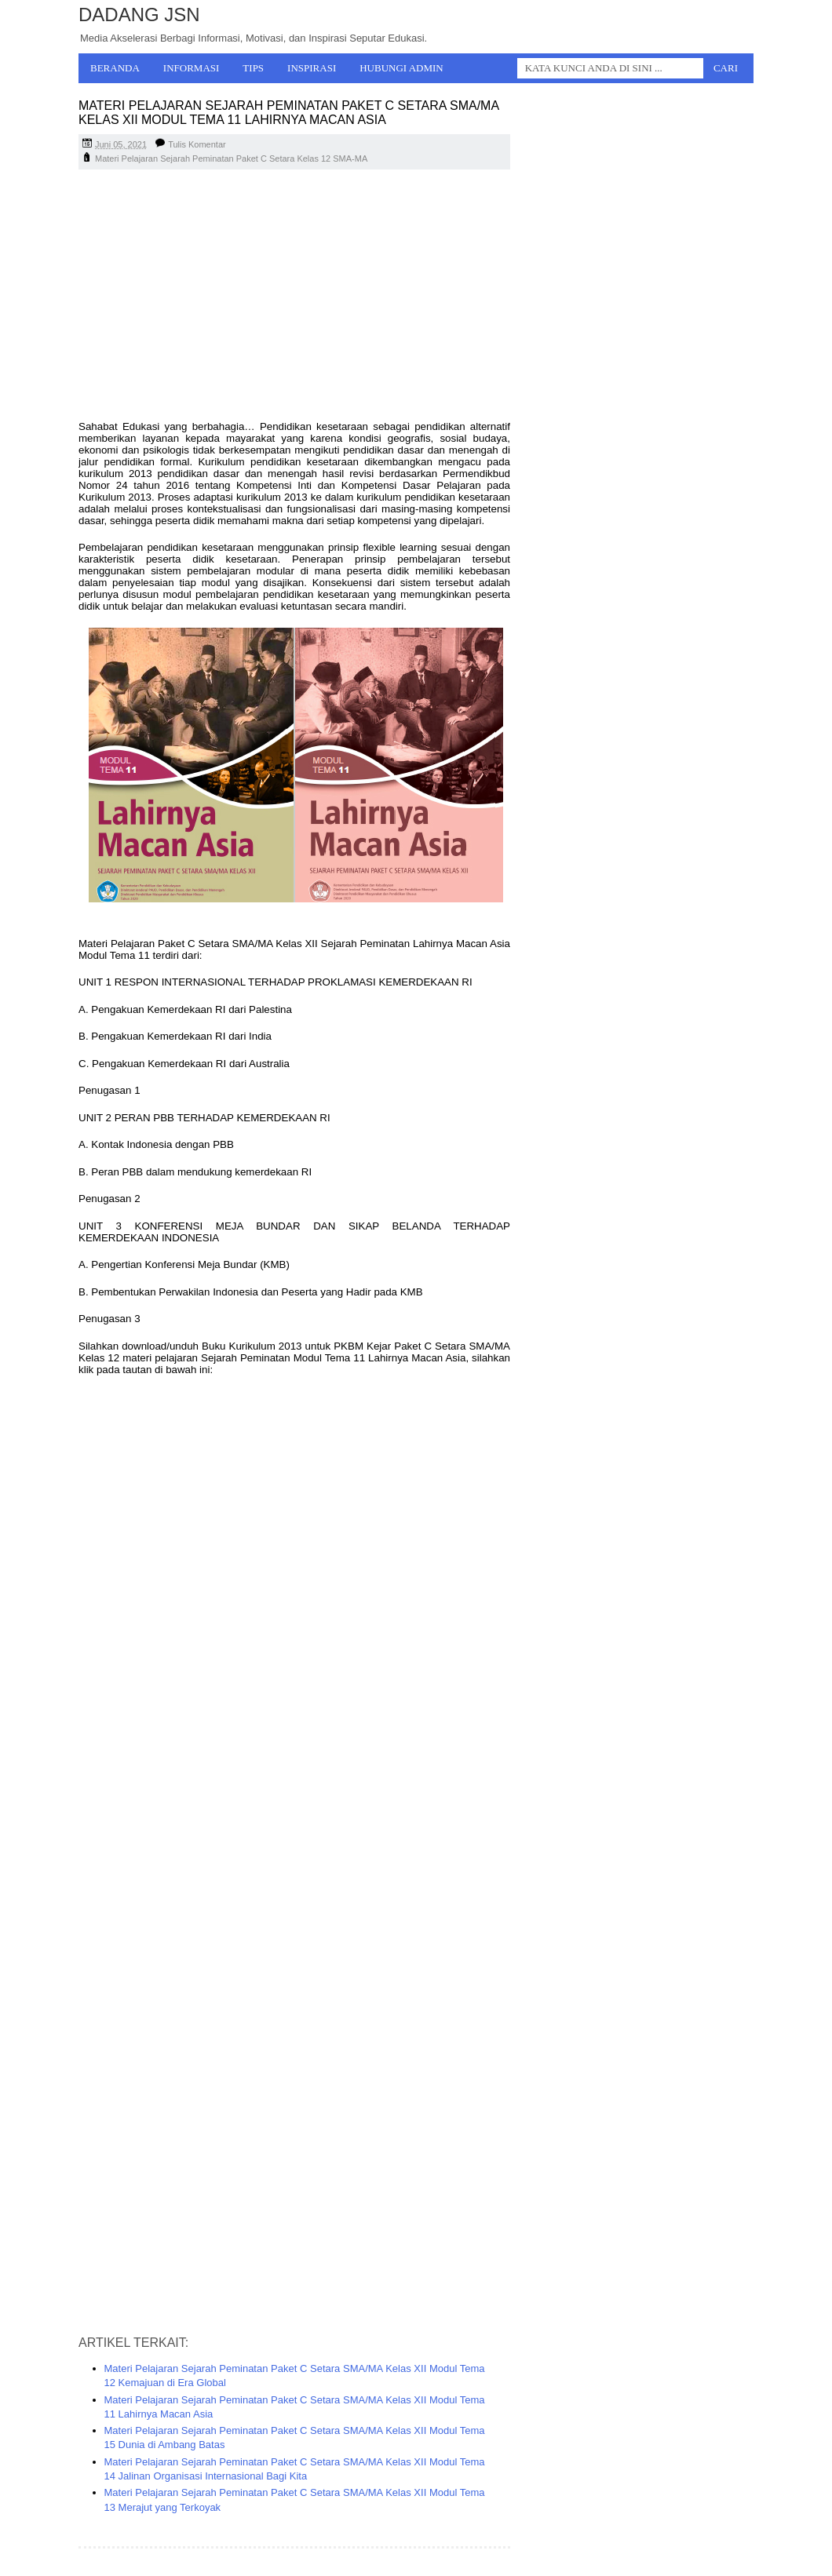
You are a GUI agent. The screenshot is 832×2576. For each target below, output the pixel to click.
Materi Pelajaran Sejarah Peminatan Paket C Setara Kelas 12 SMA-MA (231, 158)
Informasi (191, 68)
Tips (253, 68)
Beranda (115, 68)
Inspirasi (311, 68)
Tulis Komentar (197, 144)
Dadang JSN (139, 14)
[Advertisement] (294, 295)
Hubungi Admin (401, 68)
